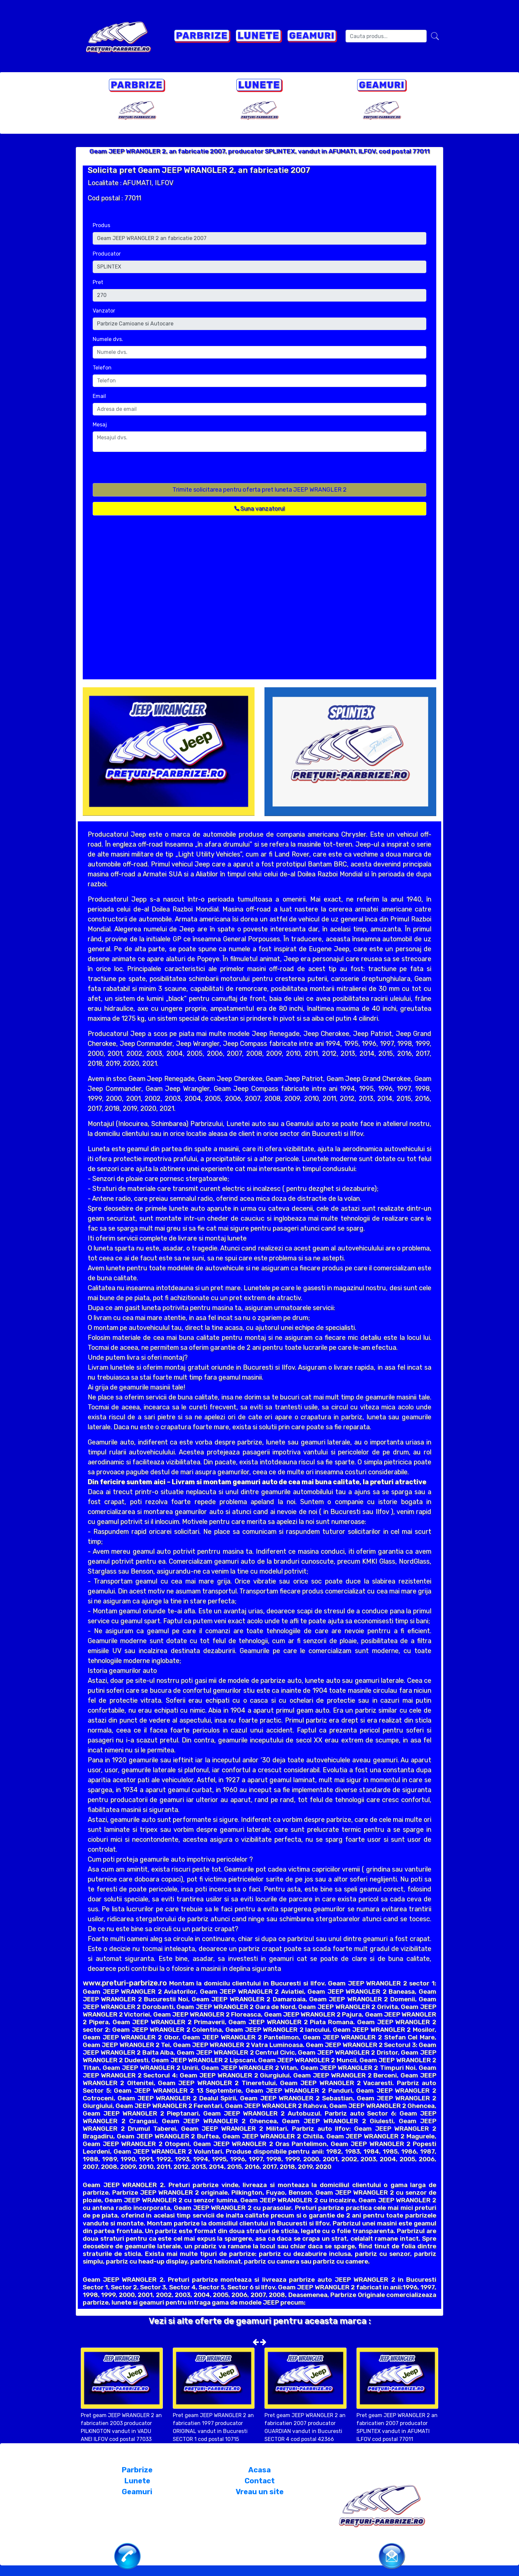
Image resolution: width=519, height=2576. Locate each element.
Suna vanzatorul (259, 508)
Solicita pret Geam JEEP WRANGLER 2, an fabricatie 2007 (199, 170)
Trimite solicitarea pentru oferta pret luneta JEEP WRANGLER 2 (259, 489)
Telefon (102, 368)
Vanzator (104, 311)
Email (99, 396)
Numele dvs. (108, 339)
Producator (107, 254)
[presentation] (143, 470)
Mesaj (100, 424)
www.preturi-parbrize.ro (125, 1982)
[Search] (386, 36)
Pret (98, 282)
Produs (101, 225)
